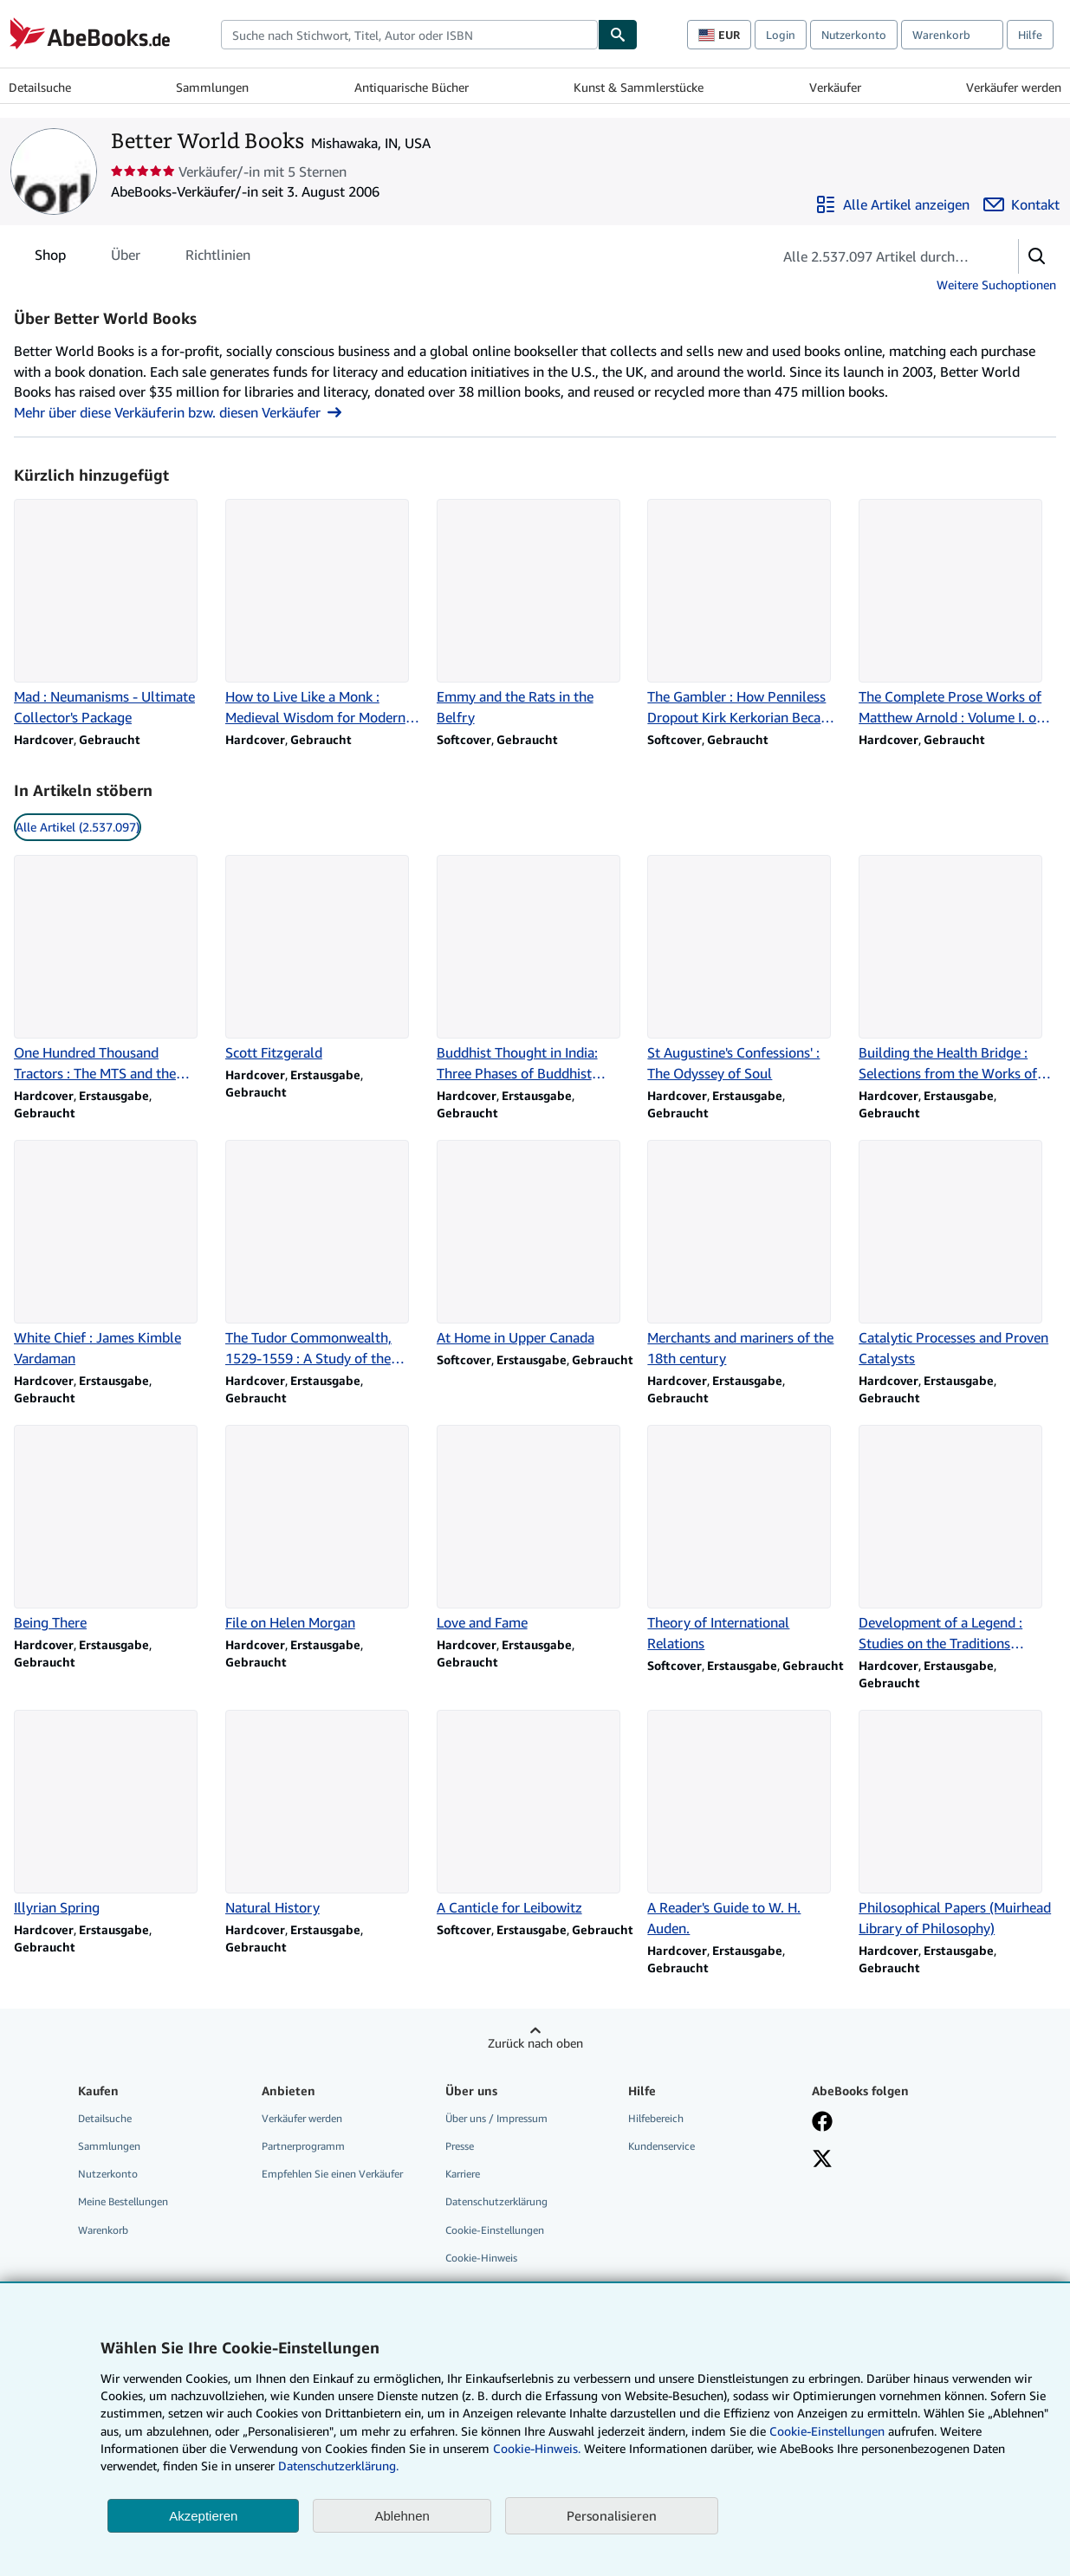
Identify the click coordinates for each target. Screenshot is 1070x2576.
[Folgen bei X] (822, 2160)
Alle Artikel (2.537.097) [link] (77, 826)
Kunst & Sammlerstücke (639, 87)
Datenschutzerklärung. (338, 2465)
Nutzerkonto (853, 35)
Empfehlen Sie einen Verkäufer (332, 2173)
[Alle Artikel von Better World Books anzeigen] (892, 204)
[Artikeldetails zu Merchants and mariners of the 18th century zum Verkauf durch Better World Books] (746, 1254)
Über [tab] (125, 258)
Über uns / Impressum (496, 2118)
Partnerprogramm (303, 2145)
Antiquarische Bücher (411, 87)
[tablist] (142, 254)
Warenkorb (103, 2229)
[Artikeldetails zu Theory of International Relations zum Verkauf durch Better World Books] (746, 1539)
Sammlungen (212, 87)
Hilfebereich (656, 2118)
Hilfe (1030, 35)
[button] (1037, 256)
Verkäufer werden (1013, 87)
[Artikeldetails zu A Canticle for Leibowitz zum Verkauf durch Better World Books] (535, 1814)
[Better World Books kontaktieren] (1021, 204)
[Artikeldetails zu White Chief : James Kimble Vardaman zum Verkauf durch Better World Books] (112, 1254)
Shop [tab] (50, 258)
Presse (459, 2145)
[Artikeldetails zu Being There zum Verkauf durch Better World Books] (112, 1529)
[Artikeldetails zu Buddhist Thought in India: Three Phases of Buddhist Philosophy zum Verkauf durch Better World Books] (535, 969)
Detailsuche (40, 87)
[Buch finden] (618, 34)
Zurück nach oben (535, 2043)
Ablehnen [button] (401, 2515)
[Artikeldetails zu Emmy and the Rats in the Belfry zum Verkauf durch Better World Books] (535, 613)
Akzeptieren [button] (203, 2515)
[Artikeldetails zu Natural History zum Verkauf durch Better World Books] (324, 1814)
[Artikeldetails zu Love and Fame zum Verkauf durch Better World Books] (535, 1529)
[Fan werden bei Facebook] (822, 2123)
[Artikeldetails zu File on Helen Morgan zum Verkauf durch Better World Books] (324, 1529)
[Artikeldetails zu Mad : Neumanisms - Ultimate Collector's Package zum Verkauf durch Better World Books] (112, 613)
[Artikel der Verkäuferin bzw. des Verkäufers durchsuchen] (878, 256)
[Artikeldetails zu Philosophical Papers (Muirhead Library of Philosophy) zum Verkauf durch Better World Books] (957, 1824)
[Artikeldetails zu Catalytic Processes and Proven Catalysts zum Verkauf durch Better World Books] (957, 1254)
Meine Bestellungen (123, 2201)
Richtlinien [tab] (218, 258)
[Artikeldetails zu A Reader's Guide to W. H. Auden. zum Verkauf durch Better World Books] (746, 1824)
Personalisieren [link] (612, 2515)
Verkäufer (835, 87)
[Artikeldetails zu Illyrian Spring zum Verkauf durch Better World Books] (112, 1814)
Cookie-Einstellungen (827, 2431)
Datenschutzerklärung (496, 2201)
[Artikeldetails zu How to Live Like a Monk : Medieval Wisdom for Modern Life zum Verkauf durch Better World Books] (324, 613)
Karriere (462, 2173)
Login (780, 35)
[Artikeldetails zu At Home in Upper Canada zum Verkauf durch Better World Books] (535, 1244)
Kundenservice (661, 2145)
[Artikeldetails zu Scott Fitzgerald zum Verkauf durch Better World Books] (324, 959)
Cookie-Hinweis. (536, 2448)
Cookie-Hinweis (481, 2257)
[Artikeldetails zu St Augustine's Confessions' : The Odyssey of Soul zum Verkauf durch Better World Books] (746, 969)
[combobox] (409, 34)
